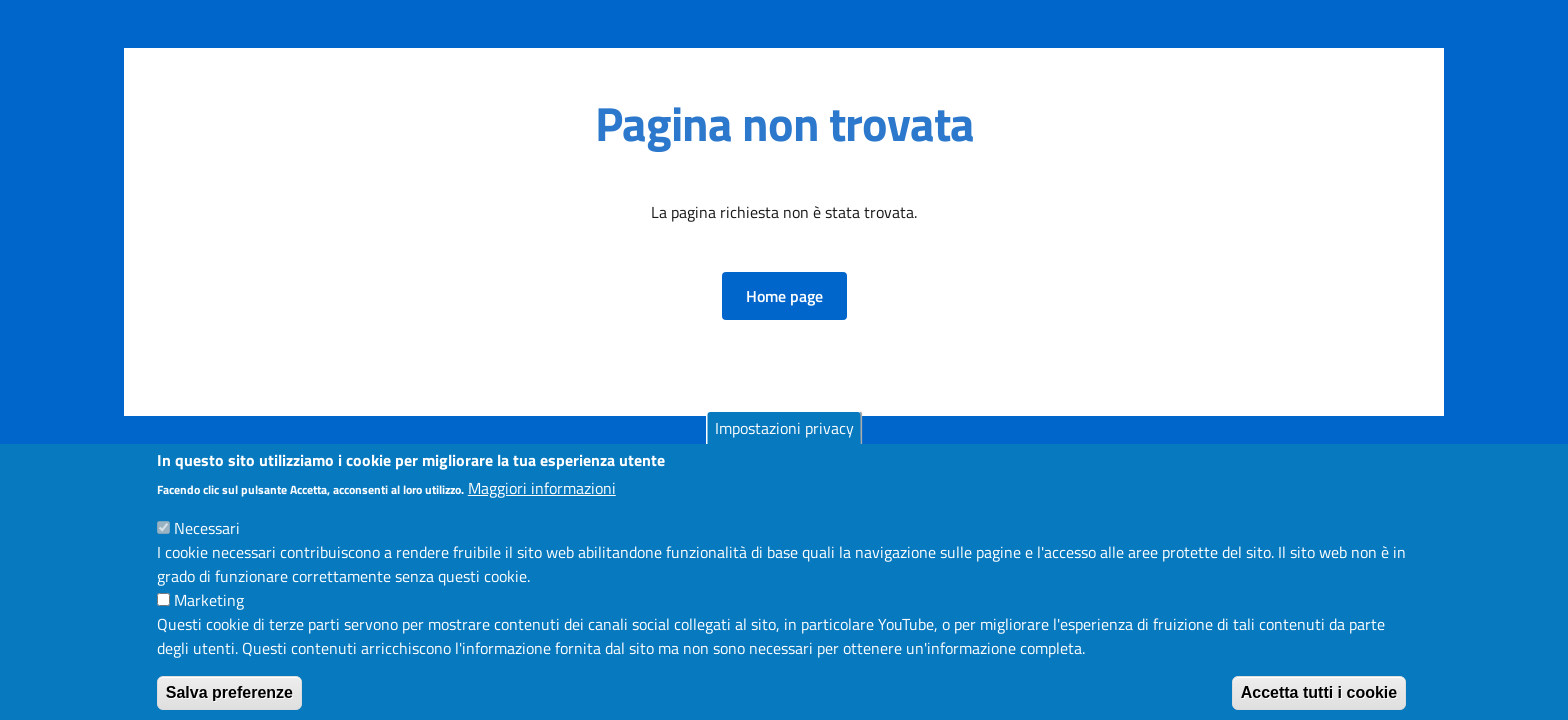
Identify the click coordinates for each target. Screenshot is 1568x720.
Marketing (209, 615)
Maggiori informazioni (542, 503)
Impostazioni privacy (784, 443)
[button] (784, 296)
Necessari (207, 543)
